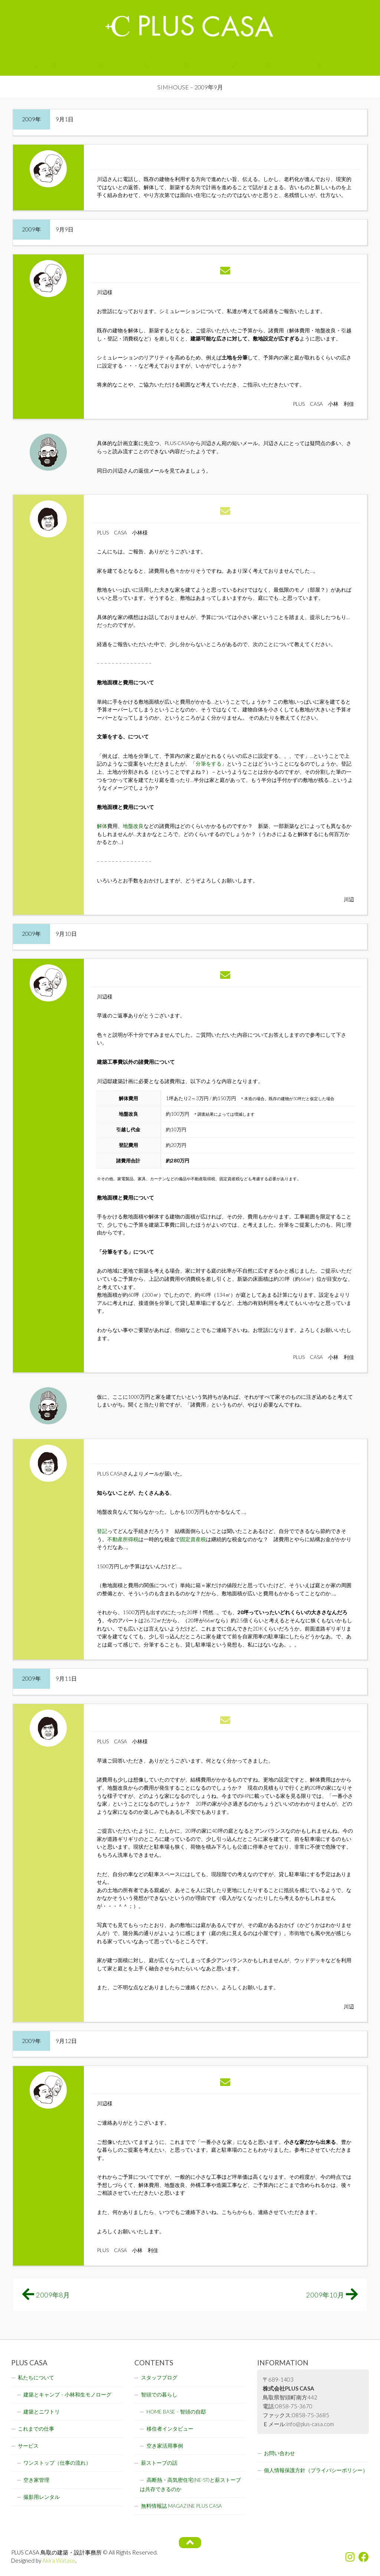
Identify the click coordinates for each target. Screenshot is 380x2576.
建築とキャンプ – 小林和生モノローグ (67, 2395)
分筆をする (209, 763)
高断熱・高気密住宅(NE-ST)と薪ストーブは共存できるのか (190, 2484)
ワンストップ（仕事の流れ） (57, 2463)
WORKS (158, 65)
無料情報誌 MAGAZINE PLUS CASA (181, 2506)
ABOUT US (69, 65)
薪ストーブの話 (159, 2463)
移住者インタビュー (170, 2429)
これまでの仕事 (36, 2429)
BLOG (243, 65)
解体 (102, 826)
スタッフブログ (159, 2378)
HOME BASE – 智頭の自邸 (176, 2412)
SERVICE (112, 65)
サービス (28, 2446)
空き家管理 (36, 2480)
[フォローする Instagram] (350, 2557)
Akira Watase (58, 2560)
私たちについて (36, 2378)
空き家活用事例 (165, 2446)
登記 (102, 1531)
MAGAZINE (202, 65)
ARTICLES (282, 65)
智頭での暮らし (159, 2395)
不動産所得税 (122, 1539)
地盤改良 (133, 826)
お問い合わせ (279, 2453)
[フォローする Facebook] (363, 2557)
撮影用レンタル (41, 2497)
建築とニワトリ (41, 2412)
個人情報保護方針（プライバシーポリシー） (316, 2470)
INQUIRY (331, 65)
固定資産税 (193, 1539)
